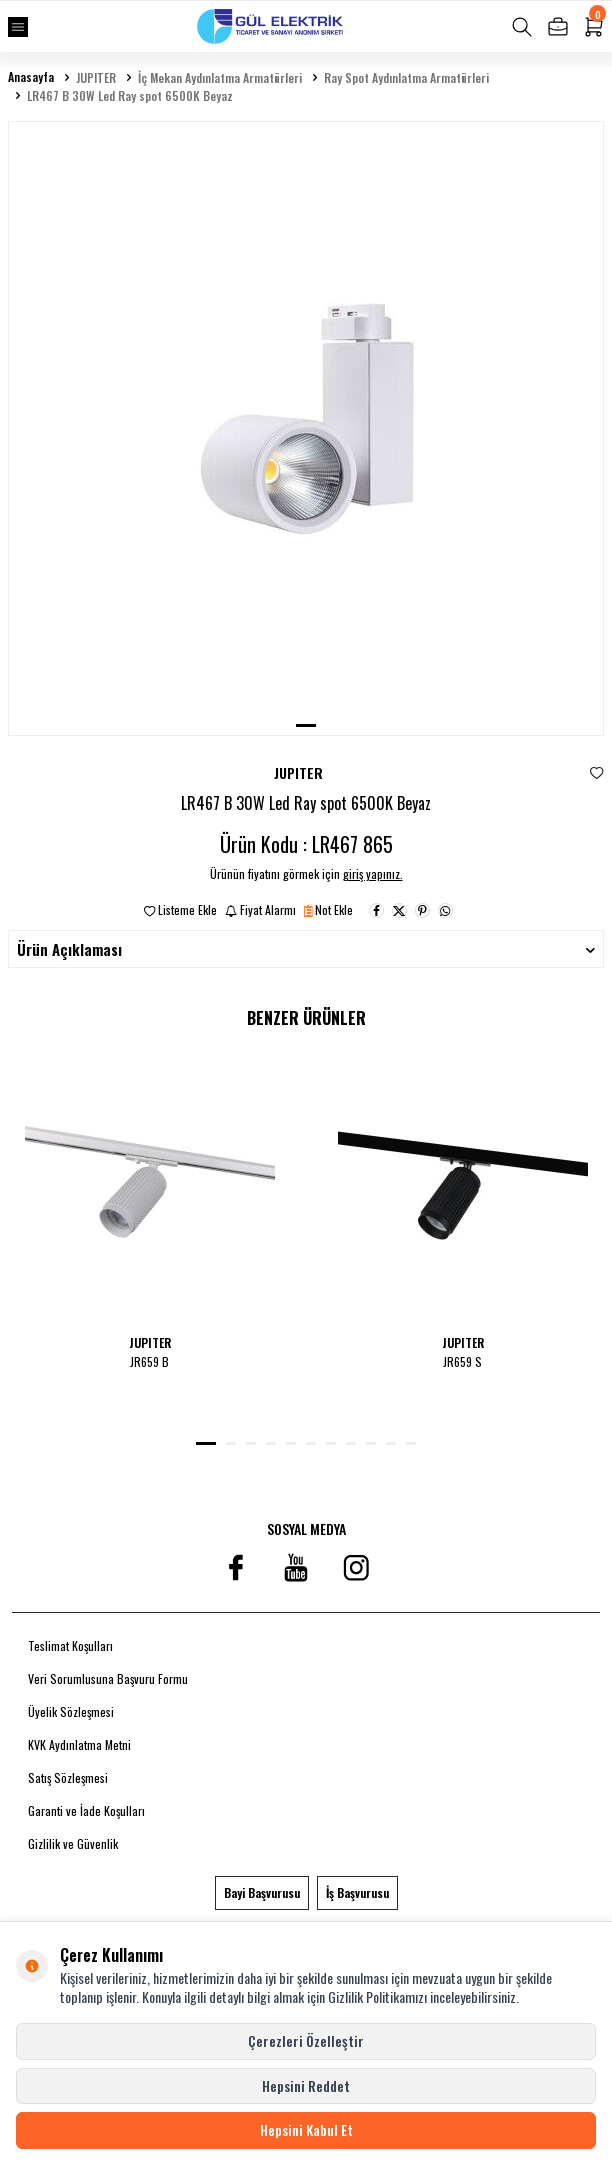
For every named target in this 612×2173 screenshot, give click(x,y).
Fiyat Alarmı (260, 910)
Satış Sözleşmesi (68, 1777)
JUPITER (96, 78)
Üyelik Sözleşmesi (71, 1711)
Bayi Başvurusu (262, 1893)
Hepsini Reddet (306, 2085)
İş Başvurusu (357, 1893)
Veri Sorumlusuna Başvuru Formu (108, 1678)
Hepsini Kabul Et (306, 2129)
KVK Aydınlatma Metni (79, 1744)
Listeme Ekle (180, 910)
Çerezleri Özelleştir (306, 2040)
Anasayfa (31, 77)
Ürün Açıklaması (306, 949)
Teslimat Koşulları (70, 1645)
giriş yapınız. (373, 873)
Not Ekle (328, 909)
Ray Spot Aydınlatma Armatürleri (406, 78)
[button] (306, 725)
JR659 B (149, 1362)
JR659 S (462, 1362)
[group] (306, 419)
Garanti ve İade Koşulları (86, 1810)
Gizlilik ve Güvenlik (73, 1843)
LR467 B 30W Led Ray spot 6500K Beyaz (130, 96)
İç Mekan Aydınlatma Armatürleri (220, 78)
